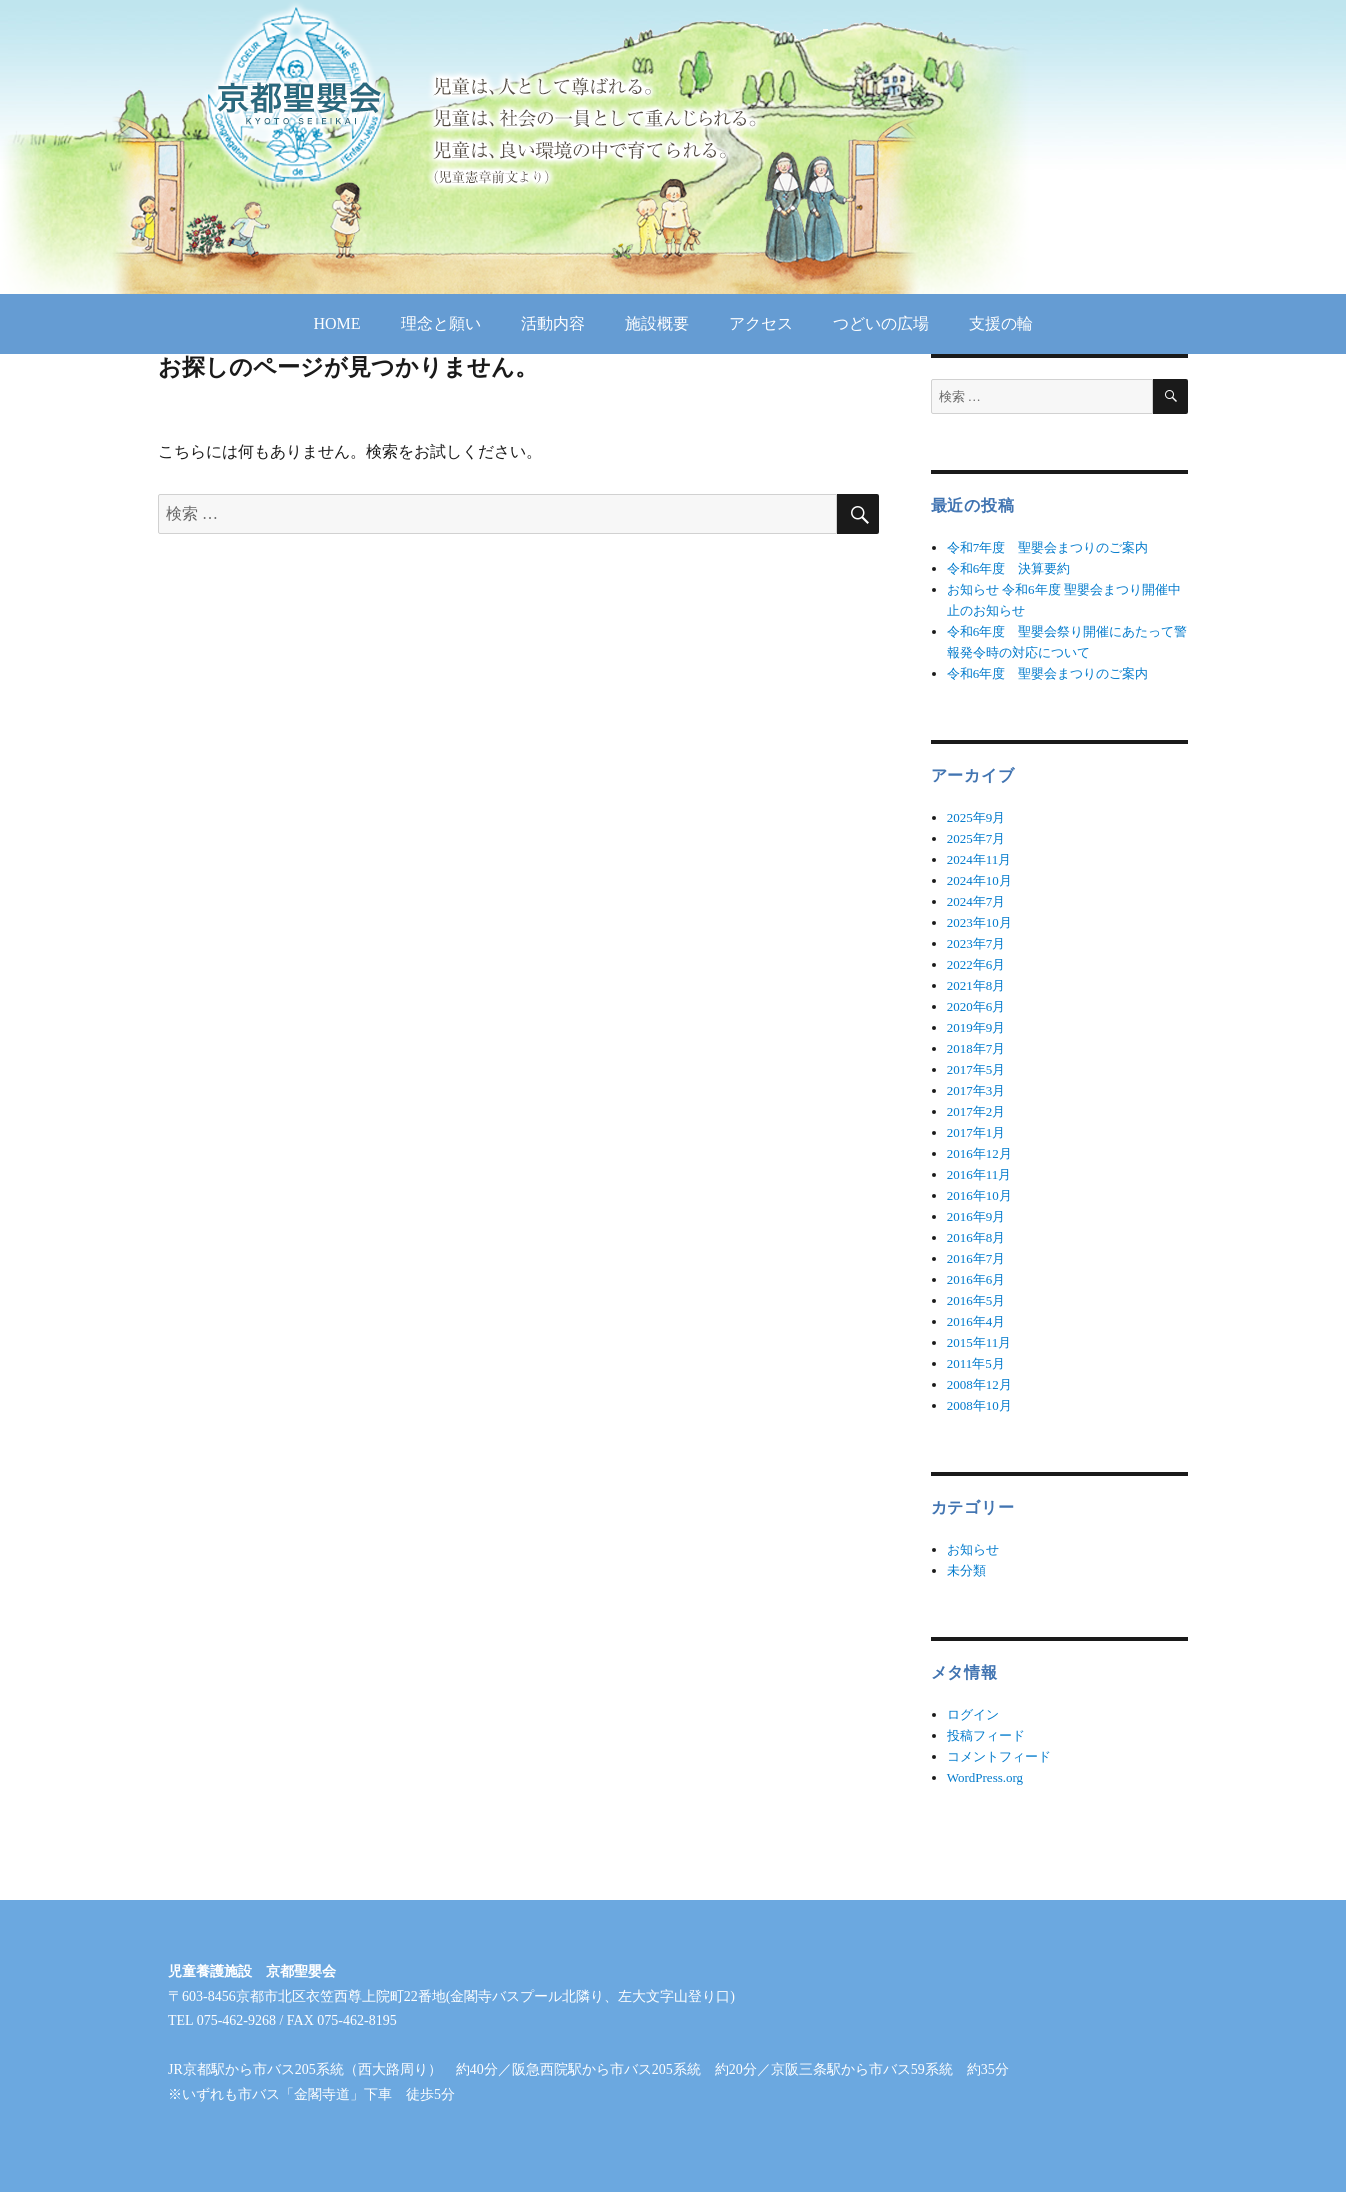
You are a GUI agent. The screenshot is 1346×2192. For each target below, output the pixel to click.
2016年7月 (976, 1258)
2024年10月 (979, 880)
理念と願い (441, 323)
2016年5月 (976, 1300)
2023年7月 (976, 943)
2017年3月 (976, 1090)
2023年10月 (979, 922)
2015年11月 (979, 1342)
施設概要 (657, 323)
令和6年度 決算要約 (1009, 568)
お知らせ (973, 1549)
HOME (336, 323)
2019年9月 (976, 1027)
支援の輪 (1001, 323)
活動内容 (553, 323)
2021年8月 (976, 985)
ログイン (973, 1714)
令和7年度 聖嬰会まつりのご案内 (1048, 547)
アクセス (761, 323)
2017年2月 (976, 1111)
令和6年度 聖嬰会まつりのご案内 (1048, 673)
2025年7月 (976, 838)
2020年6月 (976, 1006)
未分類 (966, 1570)
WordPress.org (985, 1777)
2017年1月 (976, 1132)
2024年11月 (979, 859)
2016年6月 (976, 1279)
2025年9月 (976, 817)
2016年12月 (979, 1153)
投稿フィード (986, 1735)
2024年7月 (976, 901)
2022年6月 (976, 964)
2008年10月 (979, 1405)
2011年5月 (976, 1363)
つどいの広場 (881, 323)
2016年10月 (979, 1195)
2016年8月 (976, 1237)
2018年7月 (976, 1048)
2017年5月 (976, 1069)
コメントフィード (999, 1756)
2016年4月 (976, 1321)
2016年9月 (976, 1216)
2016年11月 (979, 1174)
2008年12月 (979, 1384)
